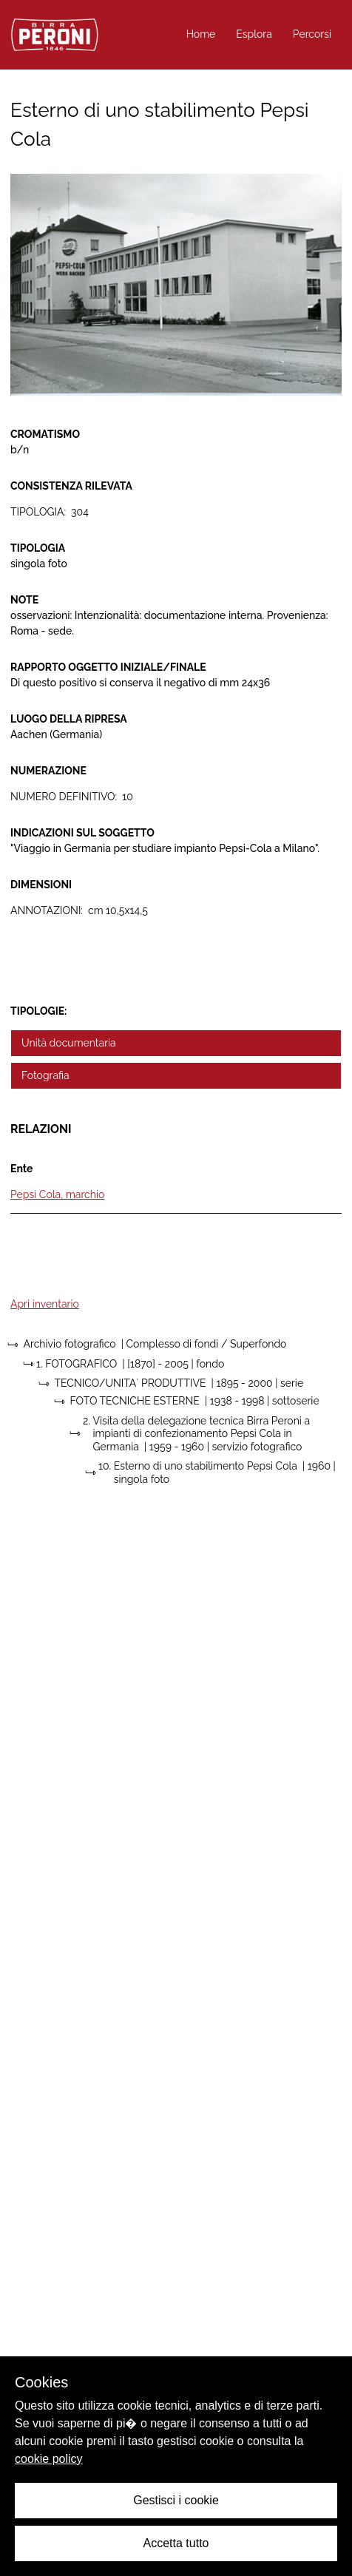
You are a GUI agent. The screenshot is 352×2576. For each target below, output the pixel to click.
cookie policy (49, 2458)
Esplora (254, 34)
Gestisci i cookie (176, 2500)
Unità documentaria (68, 1043)
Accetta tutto (176, 2543)
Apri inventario (44, 1304)
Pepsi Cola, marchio (57, 1194)
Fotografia (45, 1075)
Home (201, 34)
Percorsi (312, 34)
